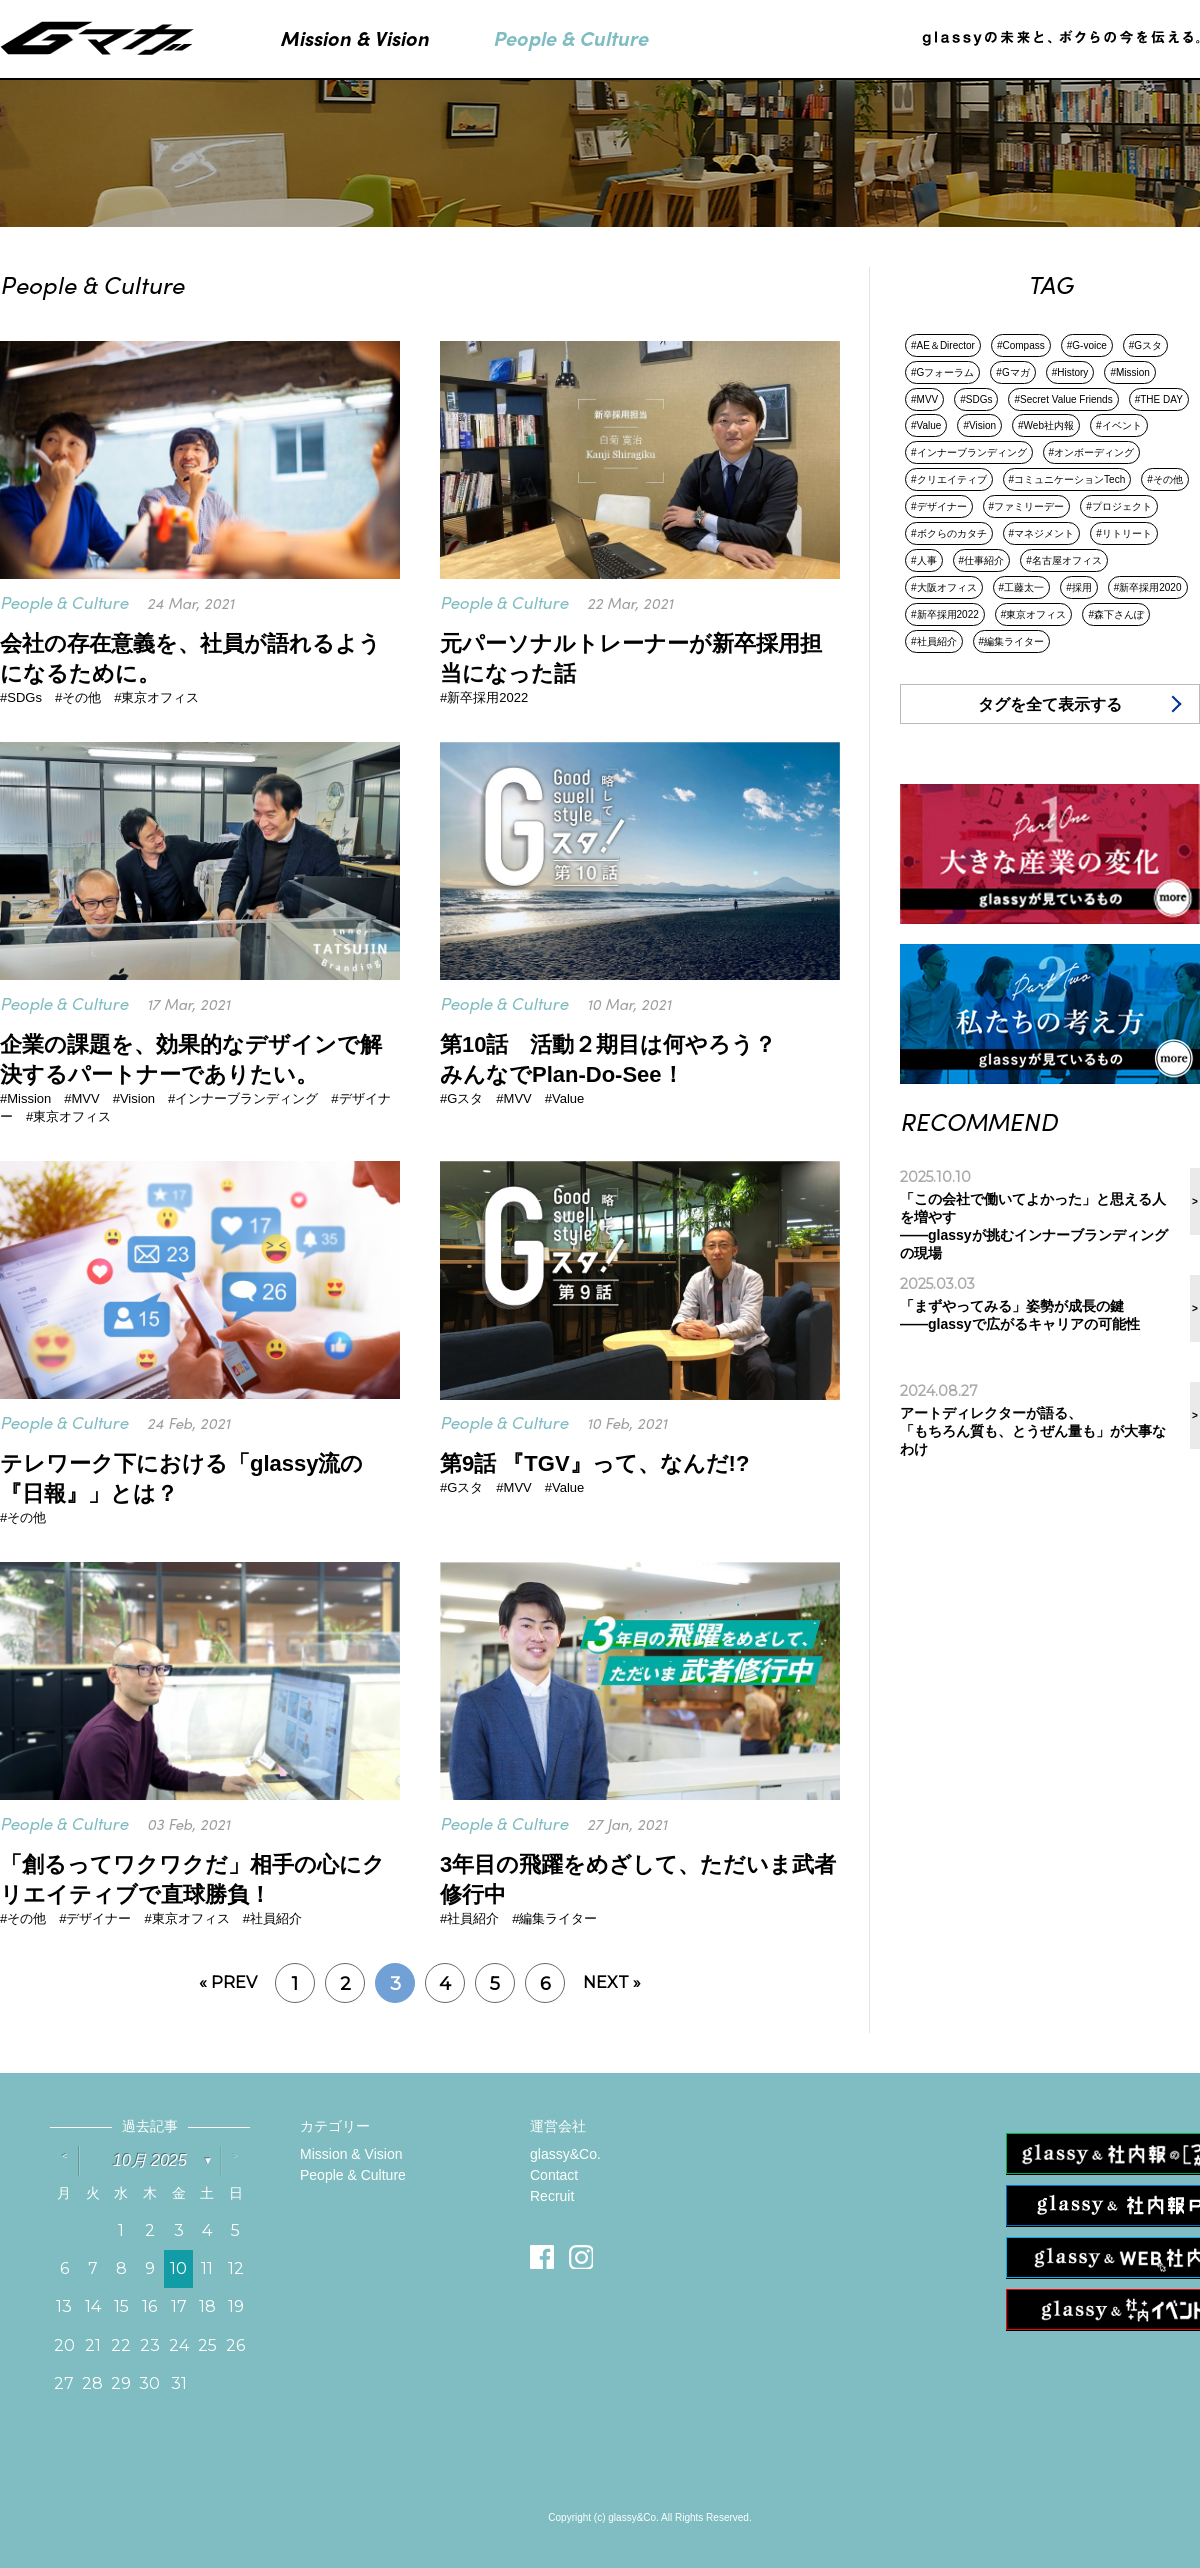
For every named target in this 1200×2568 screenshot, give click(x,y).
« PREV (228, 1982)
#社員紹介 (934, 641)
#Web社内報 (1046, 425)
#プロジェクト (1119, 506)
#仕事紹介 (982, 560)
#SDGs (976, 399)
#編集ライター (1012, 641)
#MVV (924, 399)
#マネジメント (1042, 533)
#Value (926, 425)
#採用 (1079, 587)
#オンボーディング (1092, 452)
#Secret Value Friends (1063, 399)
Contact (554, 2175)
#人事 (924, 560)
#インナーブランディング (969, 452)
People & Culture (353, 2175)
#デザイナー (939, 506)
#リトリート (1124, 533)
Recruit (552, 2196)
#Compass (1021, 345)
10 (178, 2268)
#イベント (1119, 425)
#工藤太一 (1022, 587)
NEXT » (612, 1982)
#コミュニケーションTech (1067, 479)
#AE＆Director (943, 345)
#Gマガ (1012, 372)
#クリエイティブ (949, 479)
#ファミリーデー (1027, 506)
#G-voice (1087, 345)
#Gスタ (1145, 345)
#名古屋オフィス (1064, 560)
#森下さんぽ (1116, 614)
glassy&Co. (565, 2154)
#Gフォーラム (942, 372)
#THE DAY (1159, 399)
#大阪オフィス (944, 587)
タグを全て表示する (1050, 704)
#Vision (979, 425)
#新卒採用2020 (1148, 587)
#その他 (1165, 479)
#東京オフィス (1034, 614)
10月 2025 (150, 2160)
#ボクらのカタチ (949, 533)
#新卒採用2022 (945, 614)
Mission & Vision (351, 2154)
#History (1070, 372)
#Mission (1129, 372)
